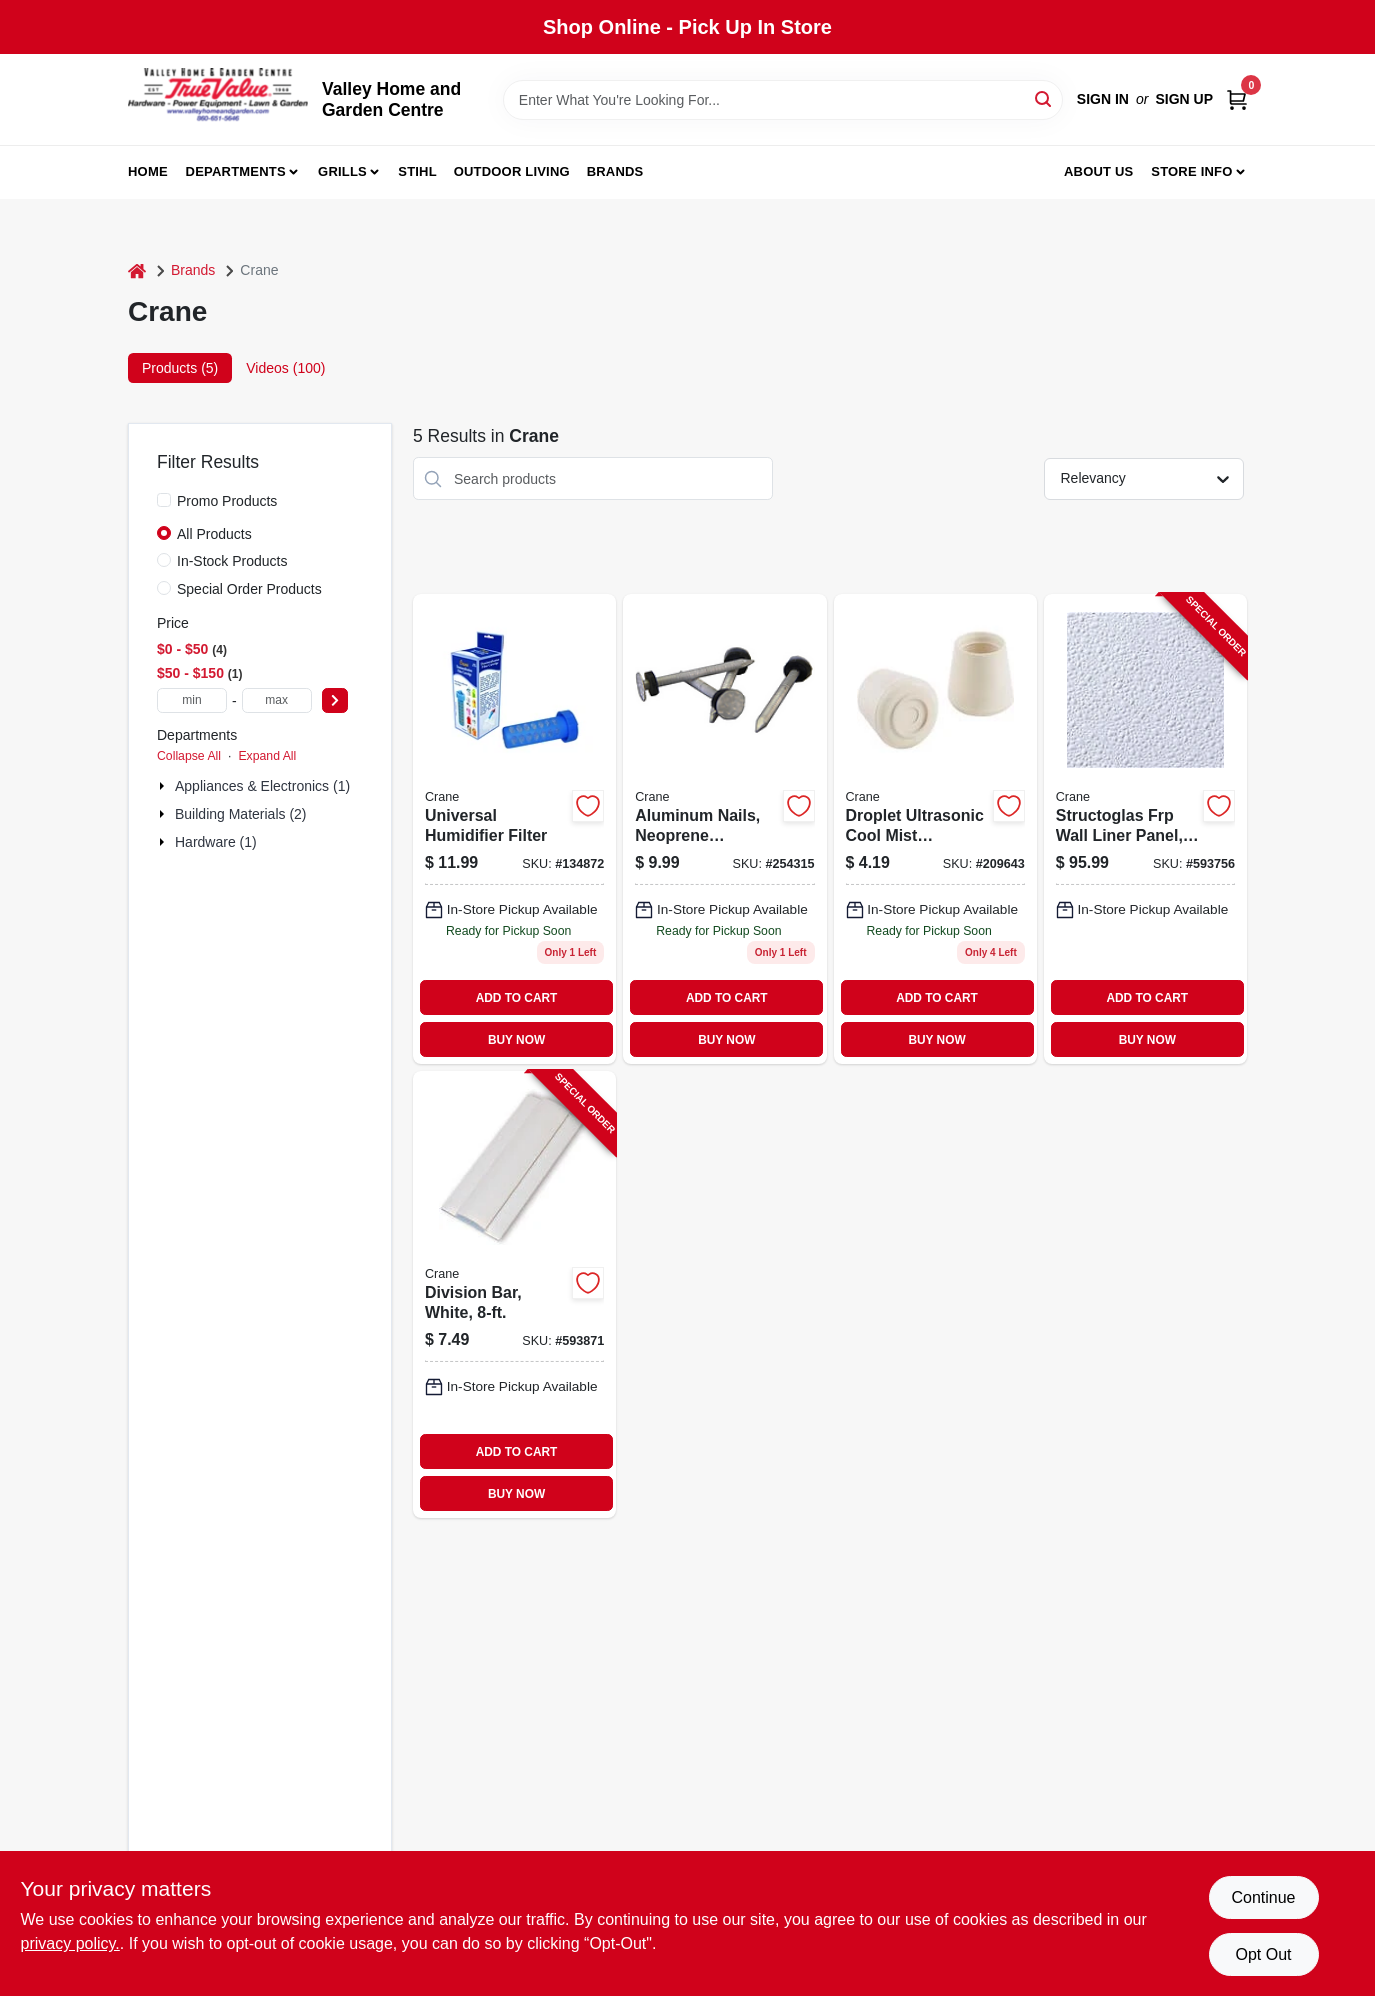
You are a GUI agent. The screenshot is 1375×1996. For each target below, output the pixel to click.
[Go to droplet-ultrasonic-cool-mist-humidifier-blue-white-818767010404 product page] (935, 829)
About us (1099, 171)
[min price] (192, 700)
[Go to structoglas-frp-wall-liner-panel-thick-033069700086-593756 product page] (1145, 829)
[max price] (277, 700)
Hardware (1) (216, 842)
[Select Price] (335, 700)
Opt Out (1263, 1954)
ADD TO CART (517, 998)
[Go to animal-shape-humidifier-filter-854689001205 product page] (514, 829)
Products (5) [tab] (180, 368)
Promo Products (227, 501)
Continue (1263, 1897)
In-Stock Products (232, 561)
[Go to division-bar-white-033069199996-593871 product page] (514, 1294)
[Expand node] (164, 786)
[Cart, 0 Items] (1237, 99)
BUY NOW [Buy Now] (516, 1040)
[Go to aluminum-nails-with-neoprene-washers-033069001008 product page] (724, 829)
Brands (615, 171)
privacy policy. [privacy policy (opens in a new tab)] (70, 1943)
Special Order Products (249, 589)
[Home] (137, 270)
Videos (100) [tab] (285, 368)
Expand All (267, 756)
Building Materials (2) (241, 814)
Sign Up (1184, 99)
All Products (214, 534)
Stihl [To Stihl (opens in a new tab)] (417, 171)
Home (148, 171)
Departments (236, 171)
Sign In (1103, 99)
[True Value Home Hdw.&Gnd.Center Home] (218, 99)
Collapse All (189, 756)
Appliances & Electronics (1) (262, 786)
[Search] (1044, 98)
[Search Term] (783, 100)
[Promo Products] (164, 500)
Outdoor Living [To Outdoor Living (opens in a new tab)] (512, 171)
